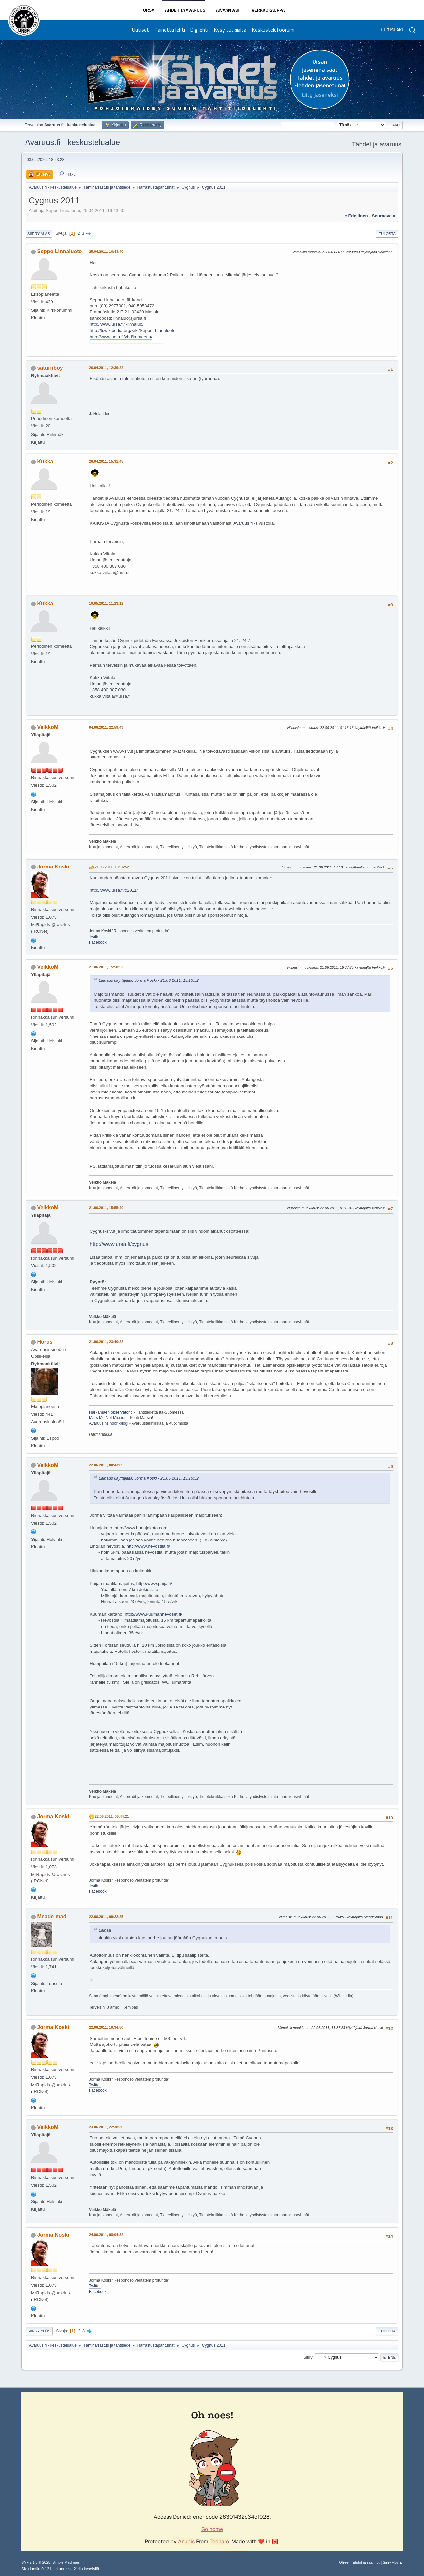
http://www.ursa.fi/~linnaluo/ (117, 324)
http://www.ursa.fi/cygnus (119, 1244)
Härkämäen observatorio (110, 1412)
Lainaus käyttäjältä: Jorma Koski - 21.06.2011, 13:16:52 (149, 980)
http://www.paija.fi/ (154, 1583)
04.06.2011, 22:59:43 (106, 727)
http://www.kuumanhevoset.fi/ (153, 1614)
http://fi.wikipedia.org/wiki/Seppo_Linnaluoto (133, 330)
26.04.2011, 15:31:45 (106, 461)
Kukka (45, 461)
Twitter (95, 936)
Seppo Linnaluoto (59, 251)
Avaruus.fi (243, 523)
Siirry (307, 2357)
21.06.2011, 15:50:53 (106, 967)
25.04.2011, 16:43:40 (106, 251)
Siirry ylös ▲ (393, 2562)
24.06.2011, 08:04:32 (106, 2235)
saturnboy (50, 368)
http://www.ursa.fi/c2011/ (114, 890)
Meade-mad (51, 1916)
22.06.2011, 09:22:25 (106, 1917)
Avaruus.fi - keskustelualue (72, 142)
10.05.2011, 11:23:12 (106, 603)
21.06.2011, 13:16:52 (112, 867)
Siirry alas (38, 234)
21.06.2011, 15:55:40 (106, 1208)
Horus (44, 1342)
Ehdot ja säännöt (366, 2562)
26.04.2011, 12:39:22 (106, 368)
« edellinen (356, 215)
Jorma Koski (53, 866)
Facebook (98, 942)
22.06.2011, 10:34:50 (106, 2027)
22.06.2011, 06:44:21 (112, 1816)
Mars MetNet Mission (108, 1417)
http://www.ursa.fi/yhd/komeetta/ (121, 336)
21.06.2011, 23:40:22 (106, 1342)
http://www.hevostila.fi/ (148, 1546)
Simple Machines (66, 2562)
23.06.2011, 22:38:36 (106, 2127)
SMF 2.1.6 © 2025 (35, 2562)
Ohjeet (344, 2562)
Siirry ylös (39, 2331)
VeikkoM (47, 727)
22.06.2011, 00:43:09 (106, 1465)
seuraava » (383, 215)
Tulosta (387, 234)
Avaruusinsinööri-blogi (108, 1423)
